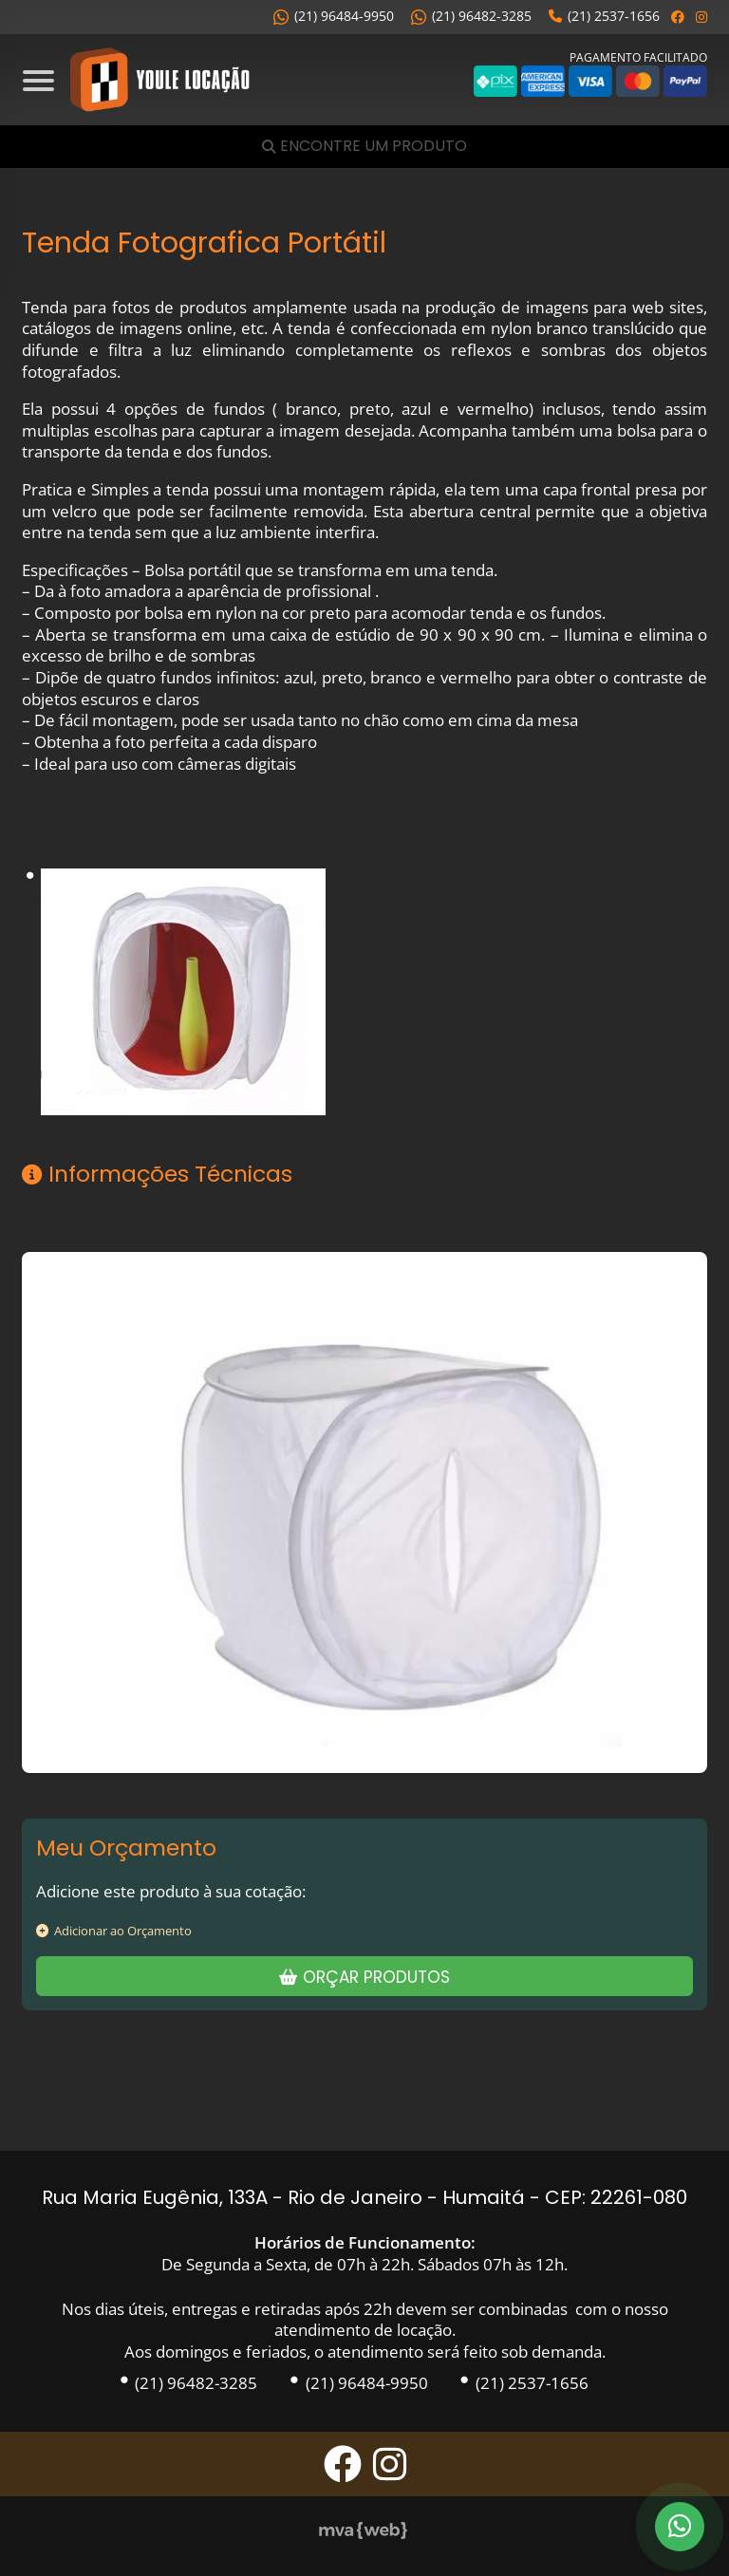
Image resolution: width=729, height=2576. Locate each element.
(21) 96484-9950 (333, 16)
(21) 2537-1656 (604, 16)
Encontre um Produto (373, 147)
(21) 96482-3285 (471, 16)
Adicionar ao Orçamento (114, 1930)
